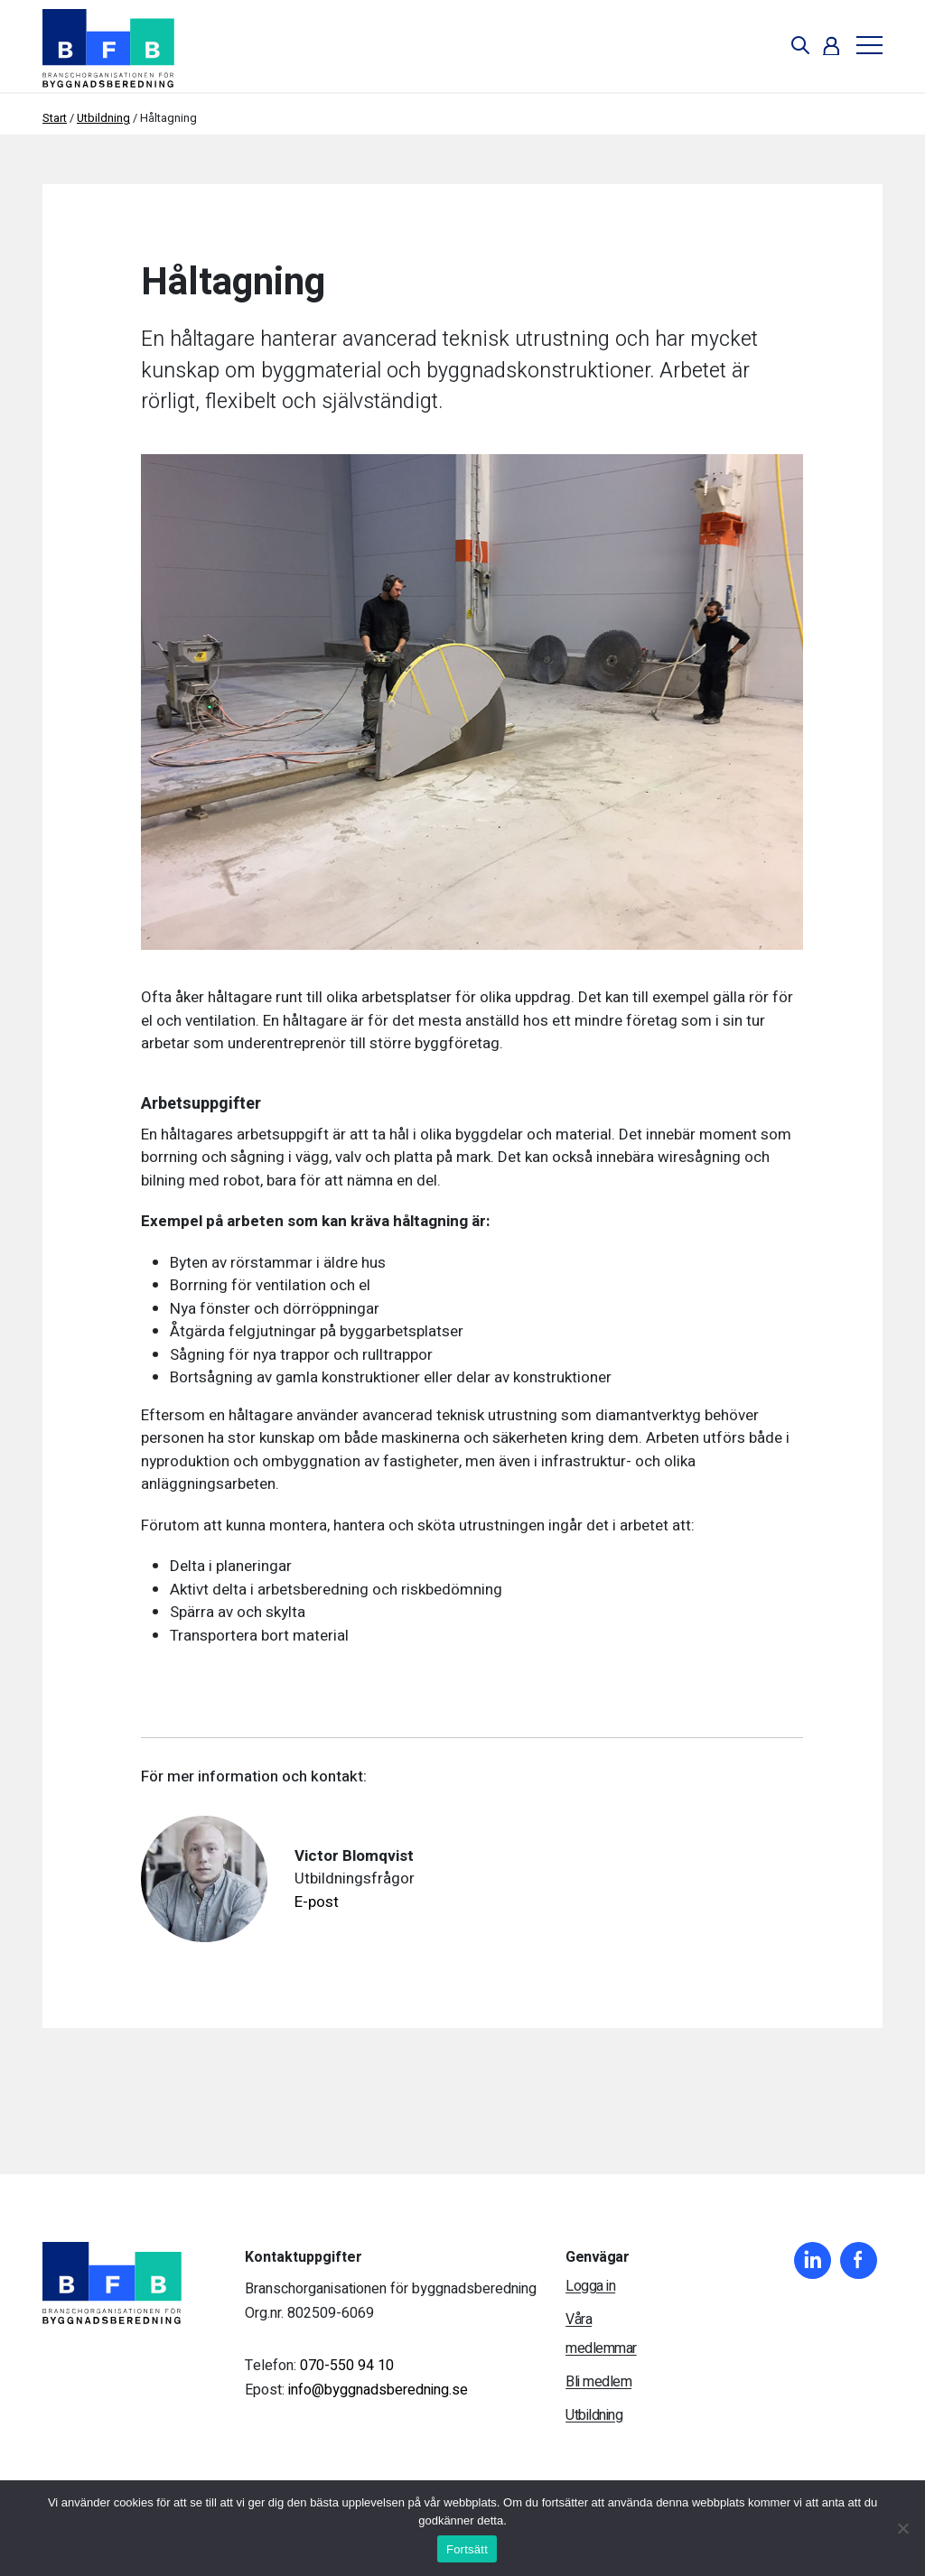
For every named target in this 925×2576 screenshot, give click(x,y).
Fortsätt (467, 2549)
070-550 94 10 (347, 2365)
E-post (316, 1902)
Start (54, 117)
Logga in (590, 2286)
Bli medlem (598, 2382)
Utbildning (103, 117)
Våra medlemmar (601, 2334)
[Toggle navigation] (863, 45)
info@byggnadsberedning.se (378, 2390)
